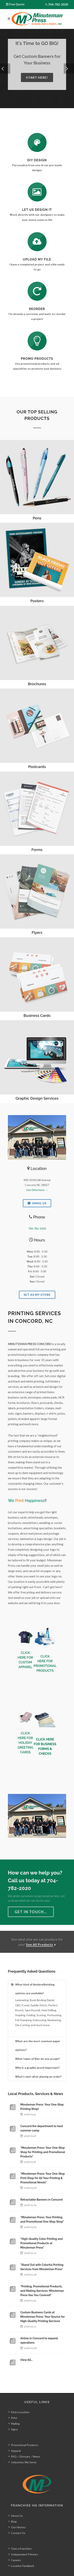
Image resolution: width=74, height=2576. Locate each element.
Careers (16, 2560)
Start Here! (37, 77)
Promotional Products (24, 2445)
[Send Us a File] (37, 241)
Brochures (37, 684)
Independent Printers (24, 2554)
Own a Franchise (21, 2548)
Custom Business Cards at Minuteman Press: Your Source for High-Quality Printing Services (42, 2317)
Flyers (37, 932)
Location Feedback (22, 2565)
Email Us (37, 1203)
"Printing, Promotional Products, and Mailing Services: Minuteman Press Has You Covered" (42, 2291)
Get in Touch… (31, 1912)
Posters (37, 601)
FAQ (14, 2456)
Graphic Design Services (37, 1098)
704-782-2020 (58, 4)
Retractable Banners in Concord (41, 2199)
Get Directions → (37, 1190)
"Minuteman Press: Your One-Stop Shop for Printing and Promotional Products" (42, 2152)
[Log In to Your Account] (37, 291)
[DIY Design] (37, 142)
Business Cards (36, 1015)
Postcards (37, 766)
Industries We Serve (24, 2462)
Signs (14, 2429)
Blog (14, 2521)
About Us (17, 2515)
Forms (37, 849)
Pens (37, 518)
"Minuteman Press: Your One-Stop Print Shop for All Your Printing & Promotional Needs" (42, 2178)
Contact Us (18, 2533)
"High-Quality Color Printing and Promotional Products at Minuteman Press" (41, 2243)
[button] (5, 68)
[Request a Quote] (37, 191)
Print (14, 2418)
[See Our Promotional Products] (37, 340)
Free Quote (16, 4)
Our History (18, 2527)
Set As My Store (37, 1294)
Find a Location (20, 2412)
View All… (26, 2359)
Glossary (24, 2456)
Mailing (15, 2423)
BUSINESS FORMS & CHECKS (47, 1748)
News (36, 2456)
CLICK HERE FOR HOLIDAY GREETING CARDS (25, 1742)
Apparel (16, 2450)
